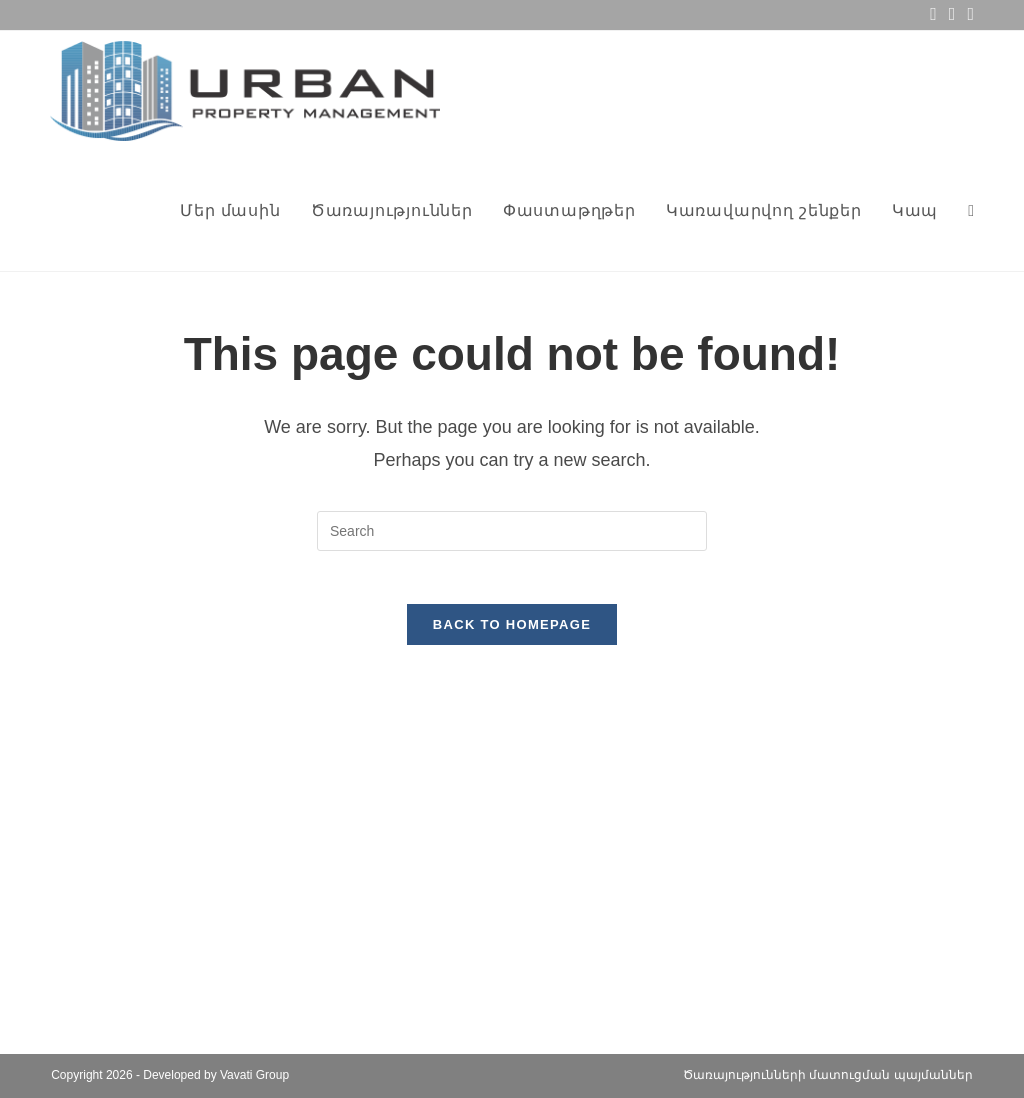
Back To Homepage (512, 632)
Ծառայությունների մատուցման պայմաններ (828, 1075)
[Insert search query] (512, 531)
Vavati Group (254, 1075)
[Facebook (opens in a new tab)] (933, 15)
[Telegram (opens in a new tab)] (967, 15)
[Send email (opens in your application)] (952, 15)
